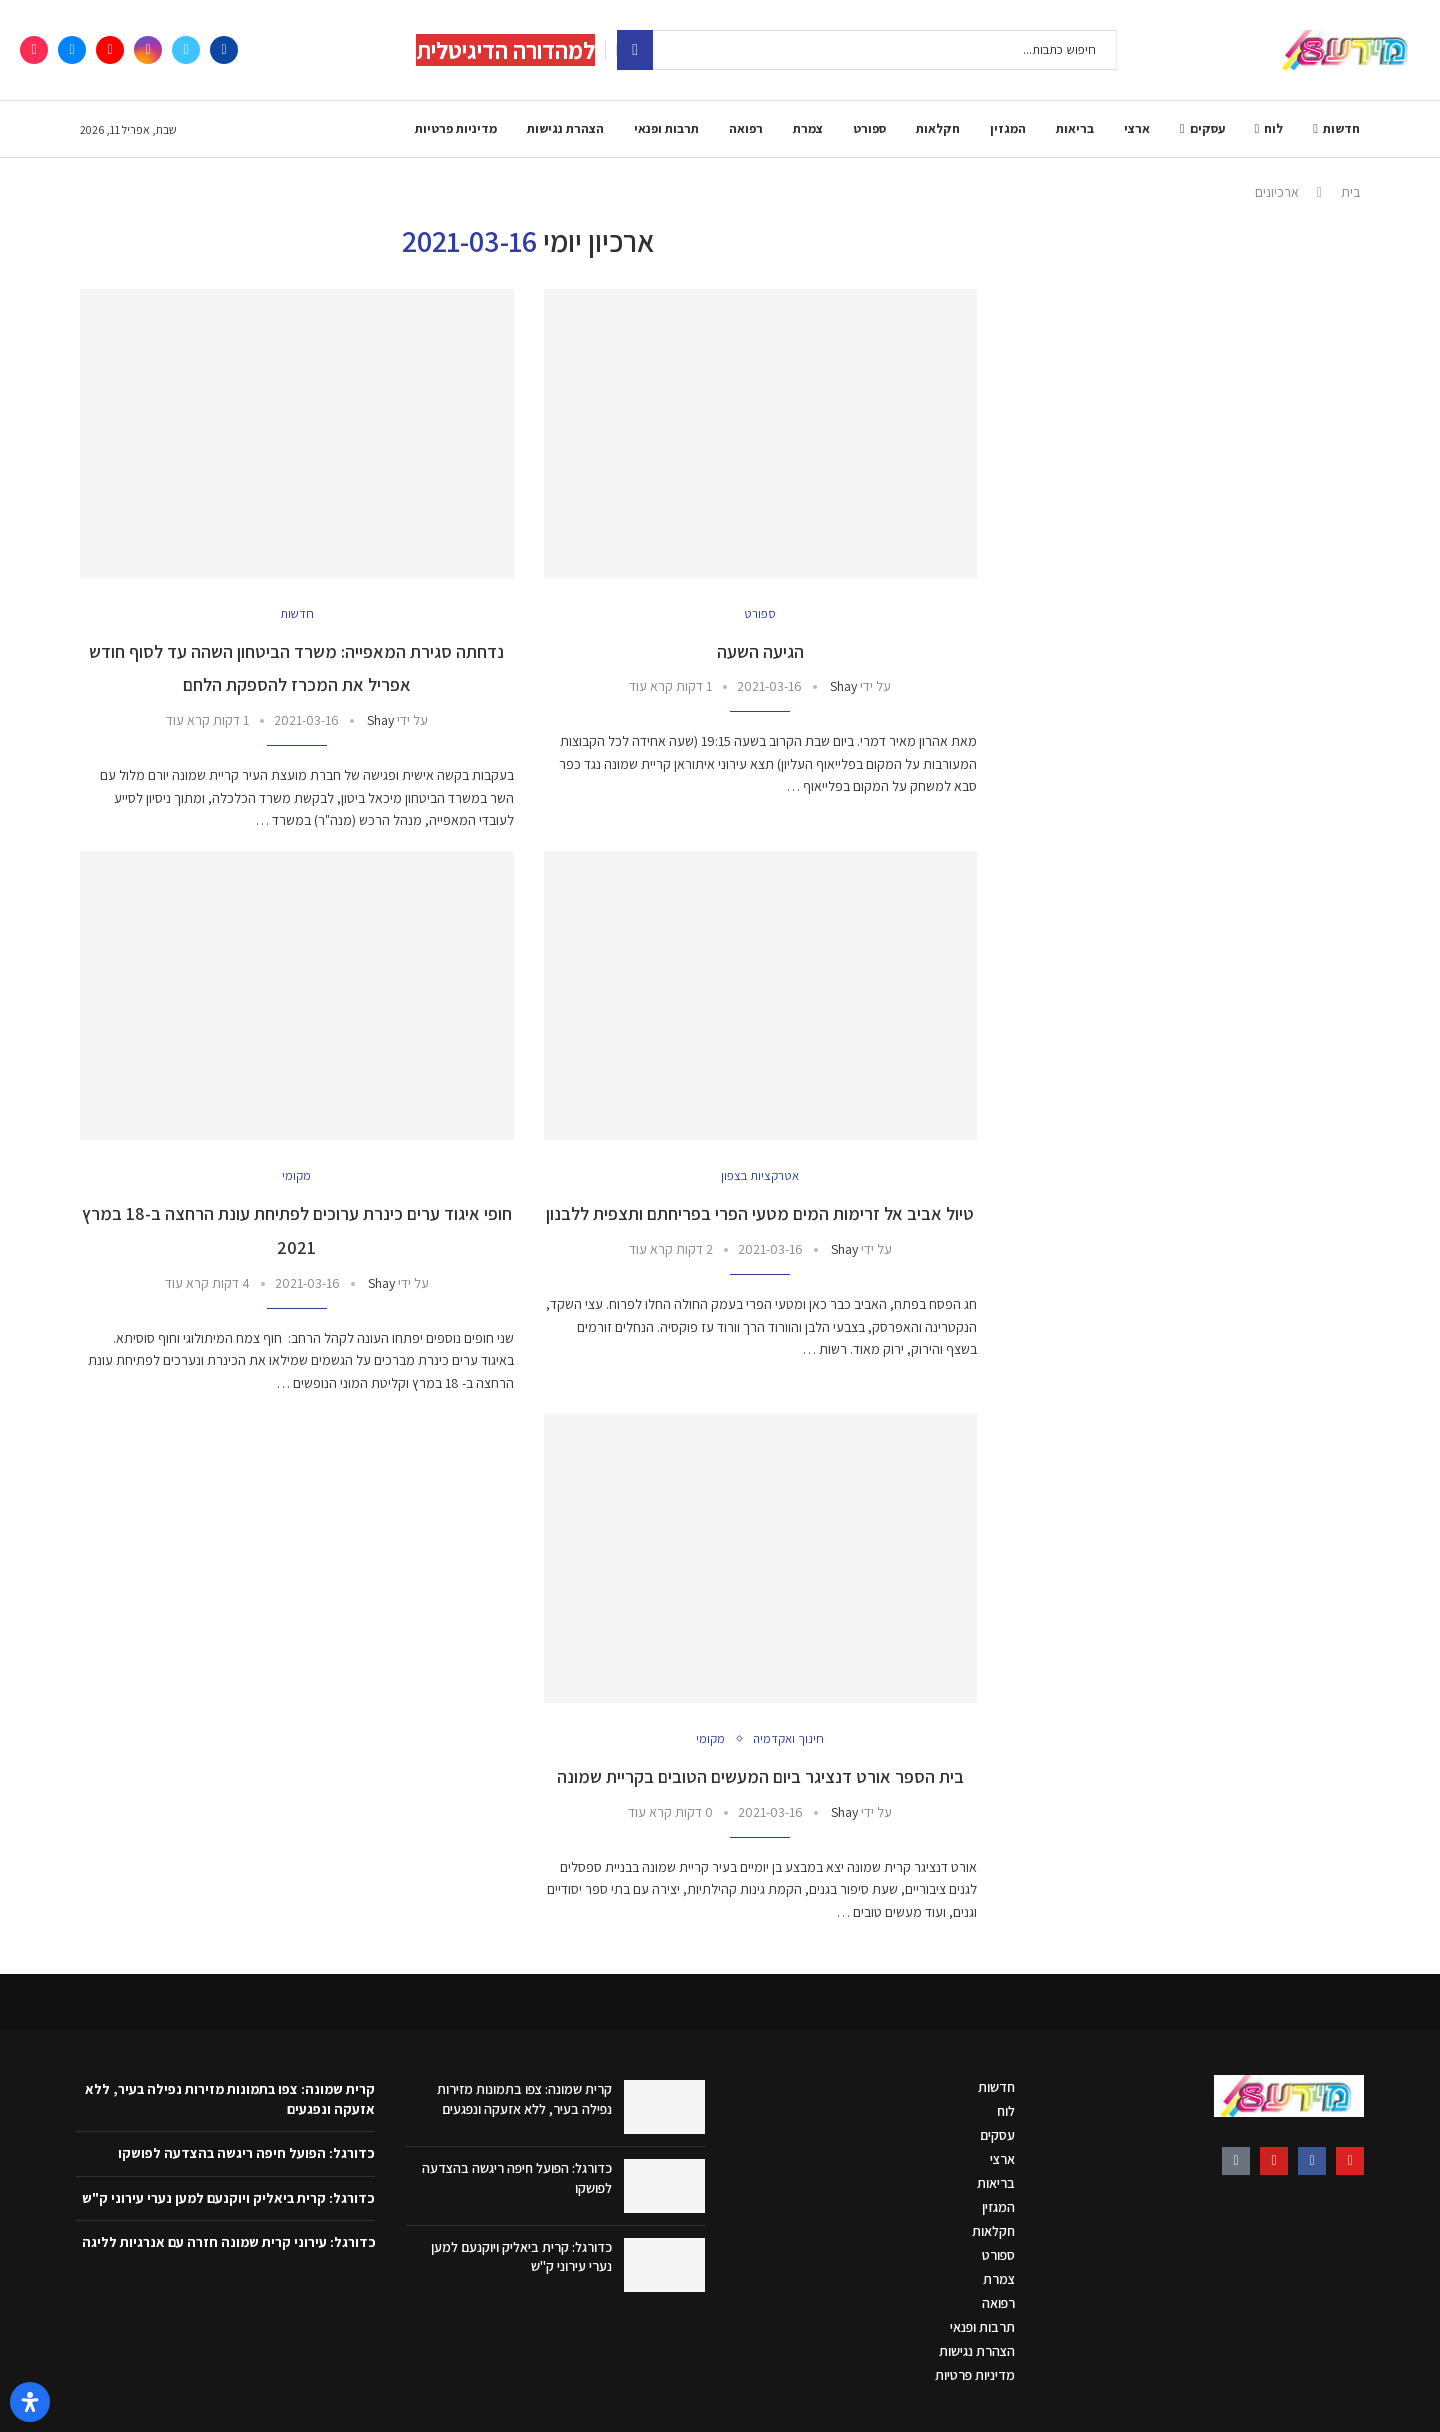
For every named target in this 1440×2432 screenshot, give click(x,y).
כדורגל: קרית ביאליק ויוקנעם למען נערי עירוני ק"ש (228, 2198)
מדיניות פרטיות (456, 128)
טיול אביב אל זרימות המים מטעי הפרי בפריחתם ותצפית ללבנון (760, 1213)
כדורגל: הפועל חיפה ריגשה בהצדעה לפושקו (246, 2153)
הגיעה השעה (760, 651)
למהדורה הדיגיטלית (505, 50)
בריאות (1075, 128)
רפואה (746, 128)
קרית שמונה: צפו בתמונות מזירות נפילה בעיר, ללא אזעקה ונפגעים (524, 2099)
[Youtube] (110, 50)
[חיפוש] (867, 50)
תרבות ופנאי (666, 128)
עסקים (1207, 128)
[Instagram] (148, 50)
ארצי (1137, 128)
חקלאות (938, 128)
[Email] (72, 50)
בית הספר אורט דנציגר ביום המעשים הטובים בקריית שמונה (760, 1776)
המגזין (1008, 128)
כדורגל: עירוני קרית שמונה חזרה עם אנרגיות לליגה (229, 2242)
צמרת (808, 128)
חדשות (1341, 128)
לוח (1273, 128)
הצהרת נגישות (565, 128)
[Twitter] (186, 50)
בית (1350, 192)
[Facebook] (224, 50)
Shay (843, 686)
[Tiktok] (34, 50)
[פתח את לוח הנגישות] (30, 2402)
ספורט (869, 128)
